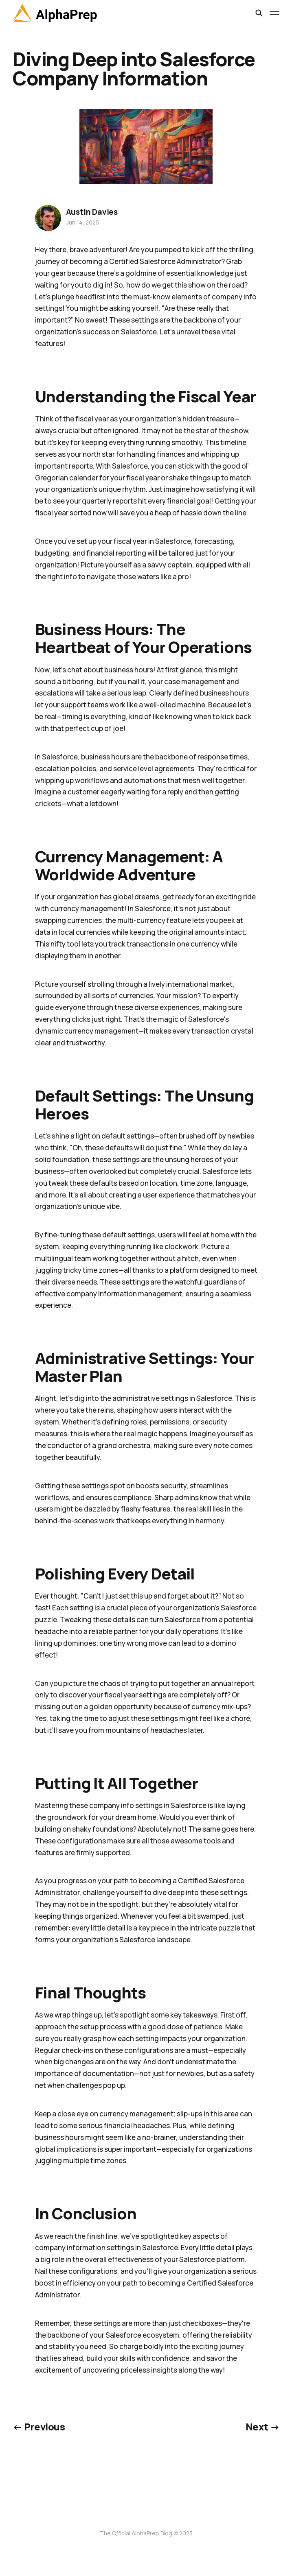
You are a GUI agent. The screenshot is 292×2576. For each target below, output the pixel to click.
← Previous (39, 2426)
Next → (262, 2426)
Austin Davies (92, 212)
